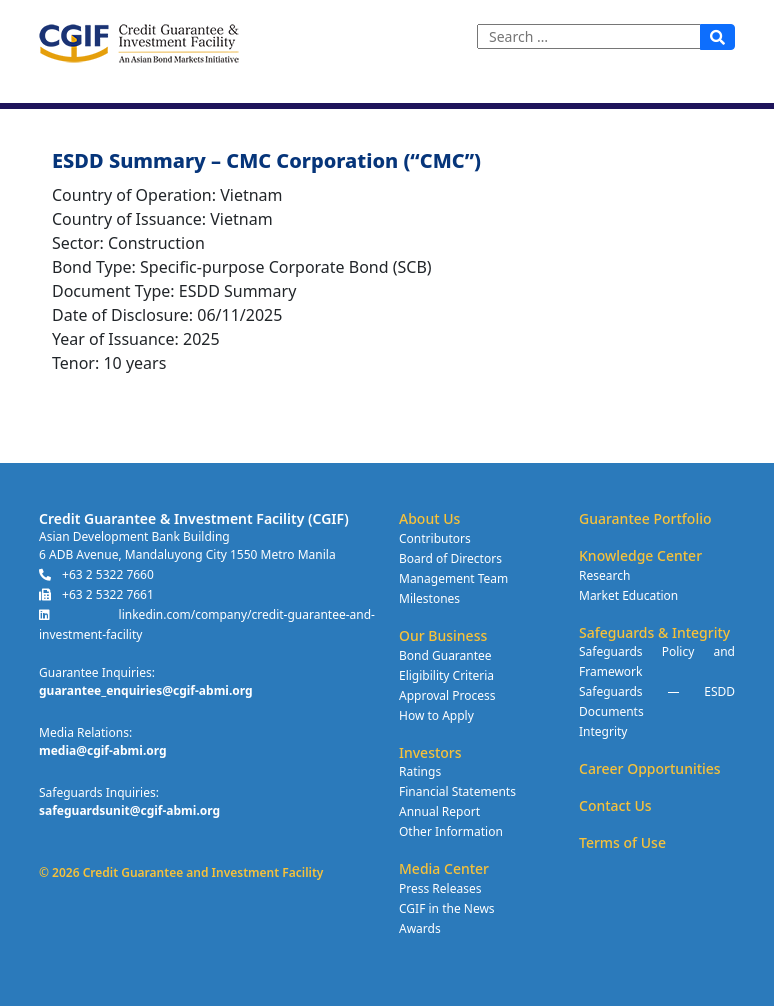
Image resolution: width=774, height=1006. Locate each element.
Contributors (435, 538)
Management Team (453, 578)
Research (604, 575)
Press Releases (440, 888)
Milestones (429, 598)
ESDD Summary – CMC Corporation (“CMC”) (266, 161)
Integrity (603, 731)
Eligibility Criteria (446, 675)
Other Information (451, 831)
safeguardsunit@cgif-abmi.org (129, 810)
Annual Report (439, 811)
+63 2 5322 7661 (96, 594)
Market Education (628, 595)
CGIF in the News (447, 908)
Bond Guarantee (445, 655)
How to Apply (436, 715)
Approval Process (447, 695)
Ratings (420, 771)
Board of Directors (450, 558)
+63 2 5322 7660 (96, 574)
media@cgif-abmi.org (103, 750)
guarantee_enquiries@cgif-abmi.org (146, 690)
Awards (420, 928)
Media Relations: (85, 732)
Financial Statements (457, 791)
